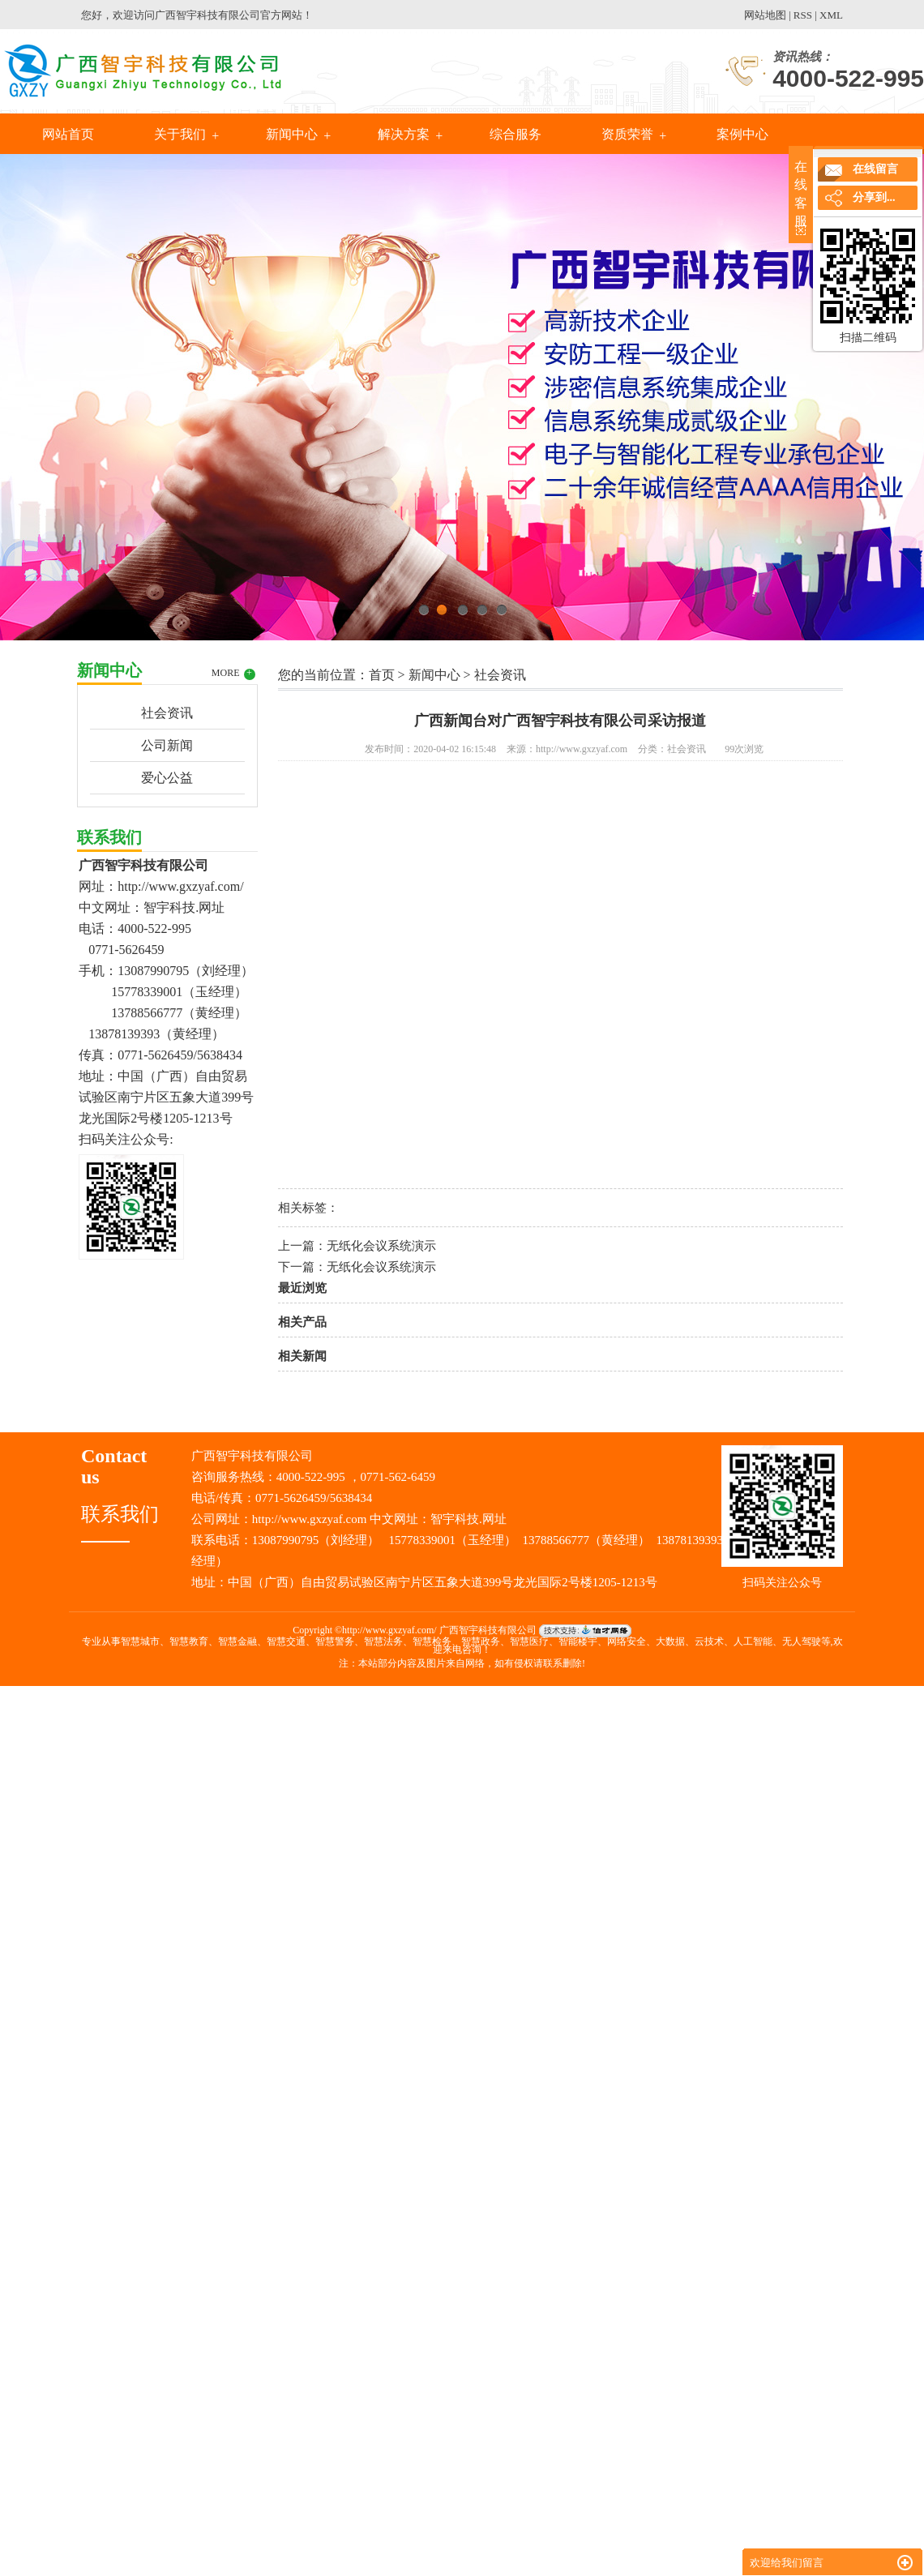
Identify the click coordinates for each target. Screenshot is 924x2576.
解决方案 (404, 134)
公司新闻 (167, 745)
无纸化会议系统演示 (381, 1245)
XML (831, 15)
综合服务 (515, 134)
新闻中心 (292, 134)
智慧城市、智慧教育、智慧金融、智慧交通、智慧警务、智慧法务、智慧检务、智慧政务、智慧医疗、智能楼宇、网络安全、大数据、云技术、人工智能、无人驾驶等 (476, 1641)
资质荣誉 (627, 134)
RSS (803, 15)
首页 (382, 675)
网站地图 (765, 15)
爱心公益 (167, 778)
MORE (233, 673)
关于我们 (180, 134)
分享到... (874, 197)
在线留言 (875, 169)
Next (871, 393)
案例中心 (740, 134)
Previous (52, 393)
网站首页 (68, 134)
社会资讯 (167, 713)
